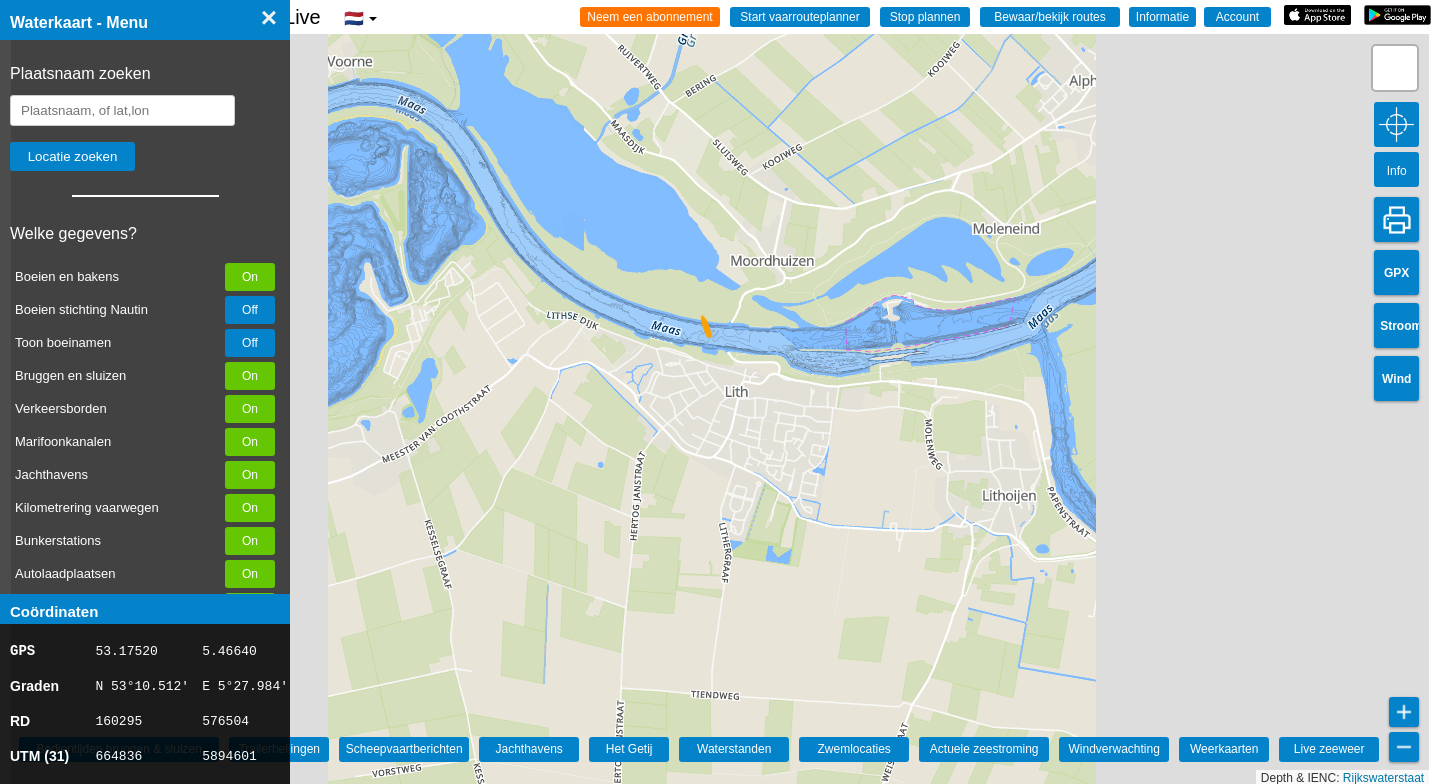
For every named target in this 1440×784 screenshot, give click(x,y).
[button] (698, 329)
